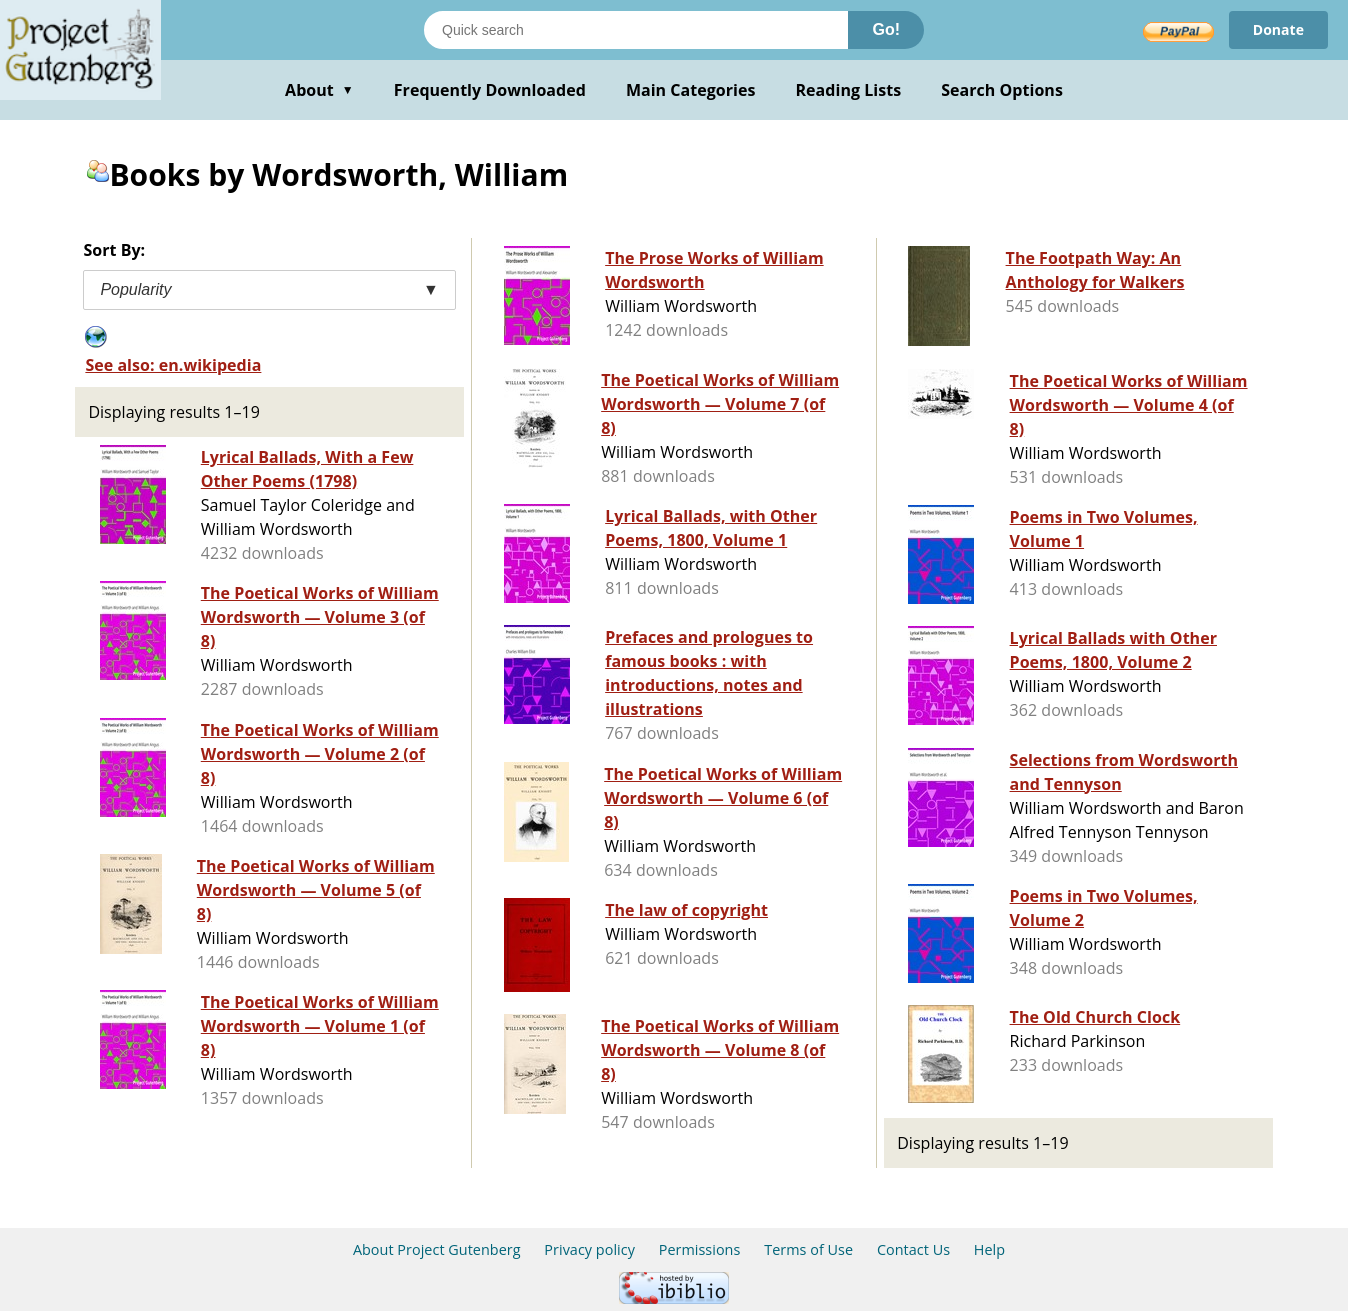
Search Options (1002, 90)
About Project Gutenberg (437, 1249)
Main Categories (691, 90)
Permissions (700, 1249)
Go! (886, 29)
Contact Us (913, 1249)
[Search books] (636, 30)
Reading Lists (849, 90)
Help (989, 1249)
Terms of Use (808, 1249)
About (319, 90)
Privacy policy (589, 1249)
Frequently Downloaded (490, 90)
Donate (1278, 29)
